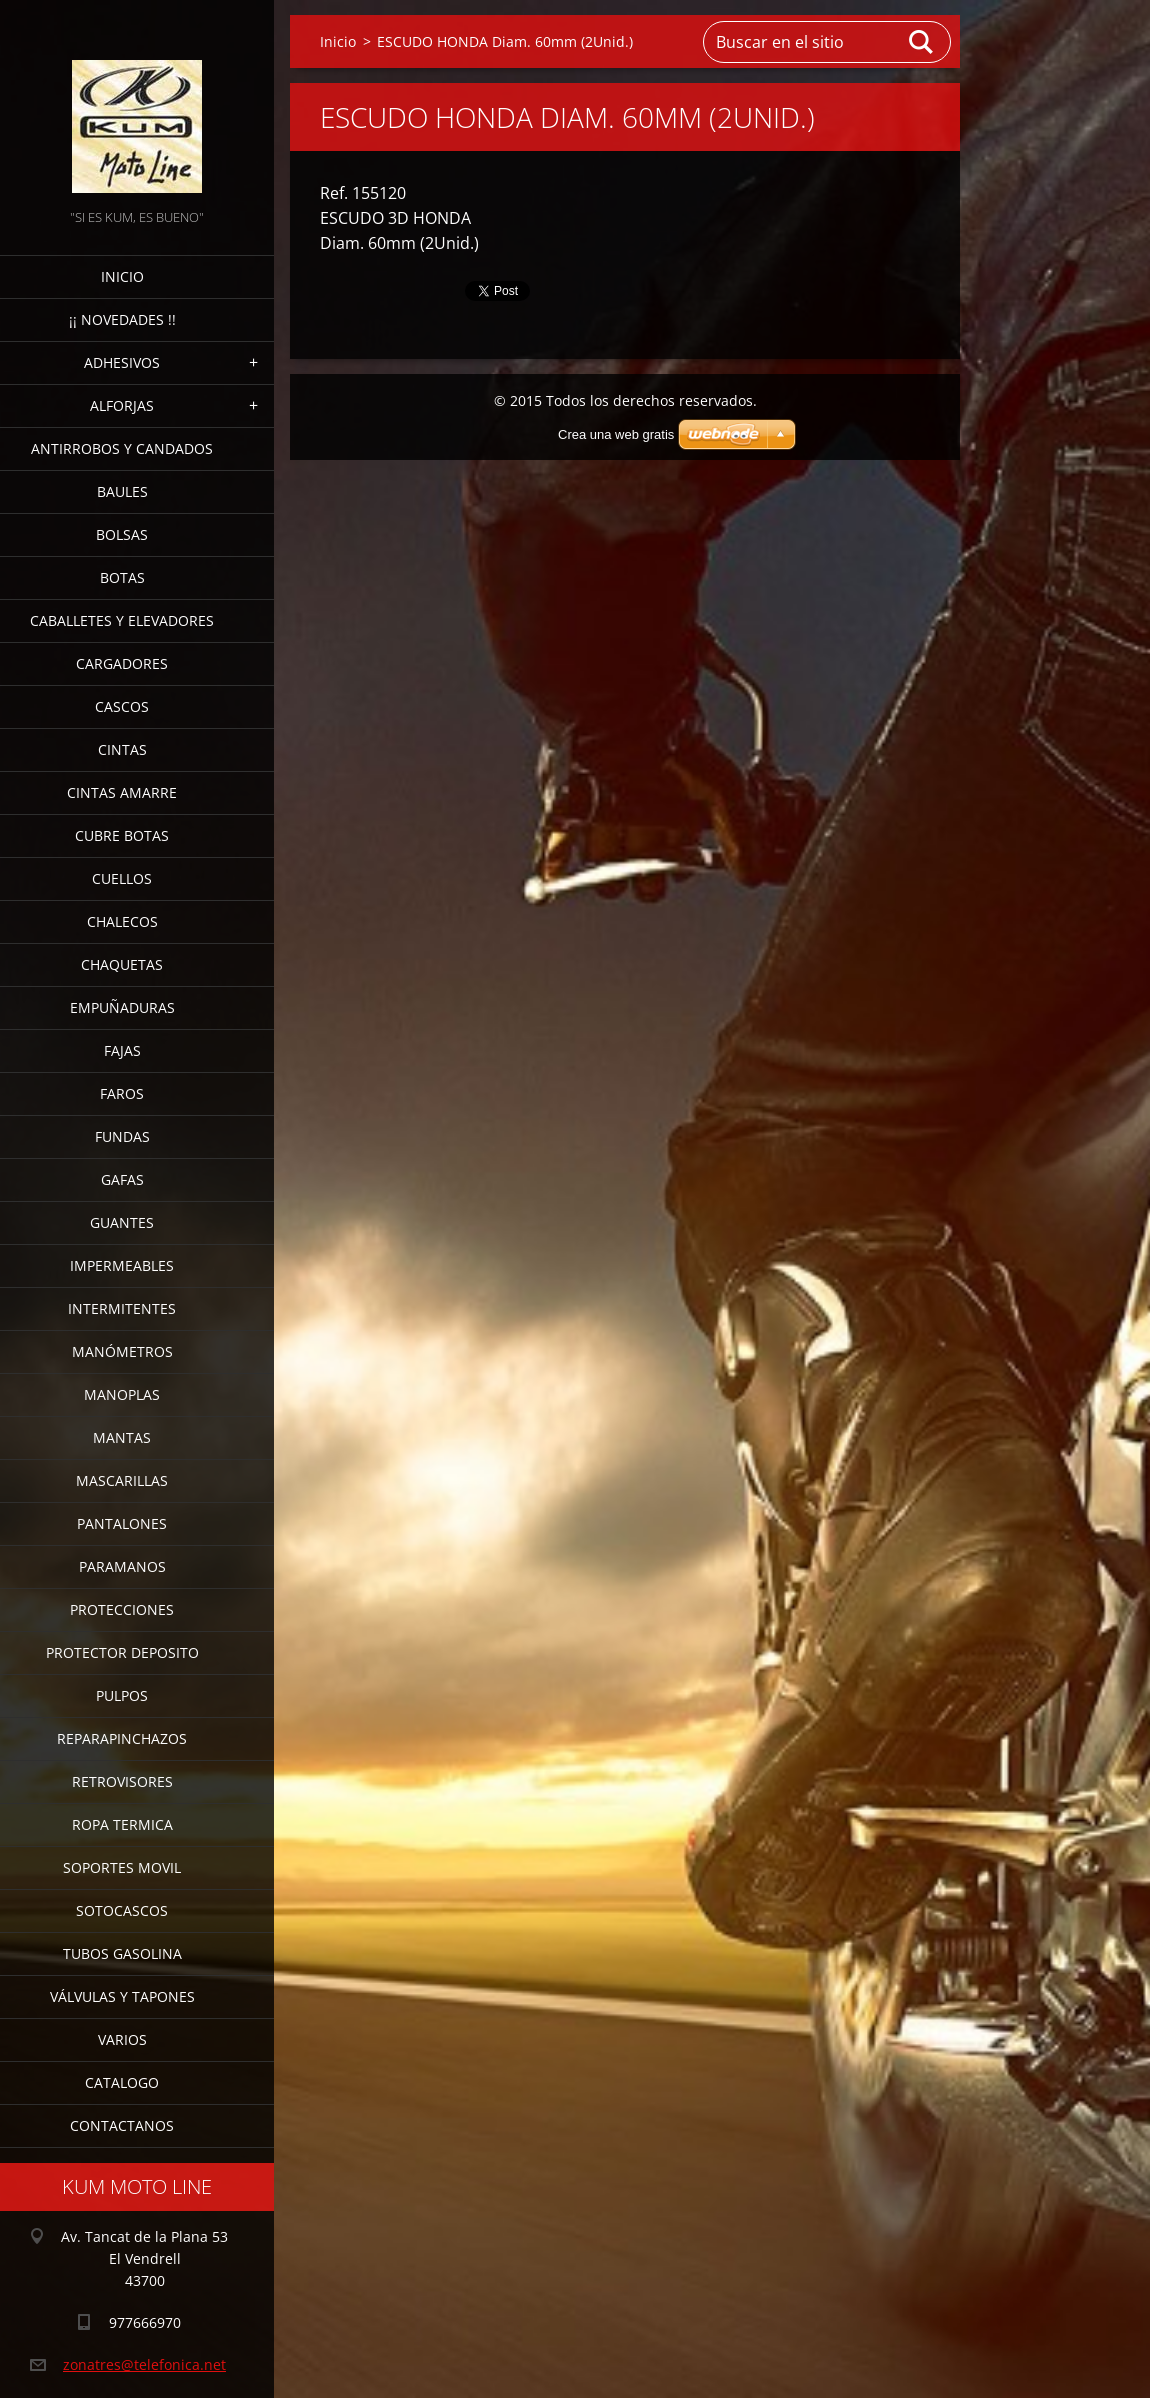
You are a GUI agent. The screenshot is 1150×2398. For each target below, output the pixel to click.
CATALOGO (122, 2082)
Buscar (922, 42)
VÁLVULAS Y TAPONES (122, 1996)
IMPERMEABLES (122, 1265)
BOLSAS (122, 534)
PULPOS (122, 1695)
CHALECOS (122, 921)
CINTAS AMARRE (122, 792)
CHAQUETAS (122, 964)
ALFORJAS (122, 405)
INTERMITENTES (122, 1308)
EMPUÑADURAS (122, 1007)
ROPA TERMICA (122, 1824)
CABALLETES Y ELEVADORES (122, 620)
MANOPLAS (122, 1394)
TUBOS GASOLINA (122, 1953)
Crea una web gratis (616, 434)
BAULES (122, 491)
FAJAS (122, 1050)
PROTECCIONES (122, 1609)
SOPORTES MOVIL (122, 1867)
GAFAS (122, 1179)
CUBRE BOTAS (122, 835)
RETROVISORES (122, 1781)
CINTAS (122, 749)
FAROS (122, 1093)
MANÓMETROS (122, 1351)
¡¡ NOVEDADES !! (122, 319)
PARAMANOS (122, 1566)
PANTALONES (122, 1523)
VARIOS (122, 2039)
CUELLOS (122, 878)
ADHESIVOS (122, 362)
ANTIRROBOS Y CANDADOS (122, 448)
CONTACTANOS (122, 2125)
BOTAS (122, 577)
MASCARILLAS (122, 1480)
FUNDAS (122, 1136)
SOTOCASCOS (122, 1910)
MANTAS (122, 1437)
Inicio (122, 276)
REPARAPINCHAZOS (122, 1738)
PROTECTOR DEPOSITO (122, 1652)
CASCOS (122, 706)
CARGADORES (122, 663)
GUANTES (122, 1222)
